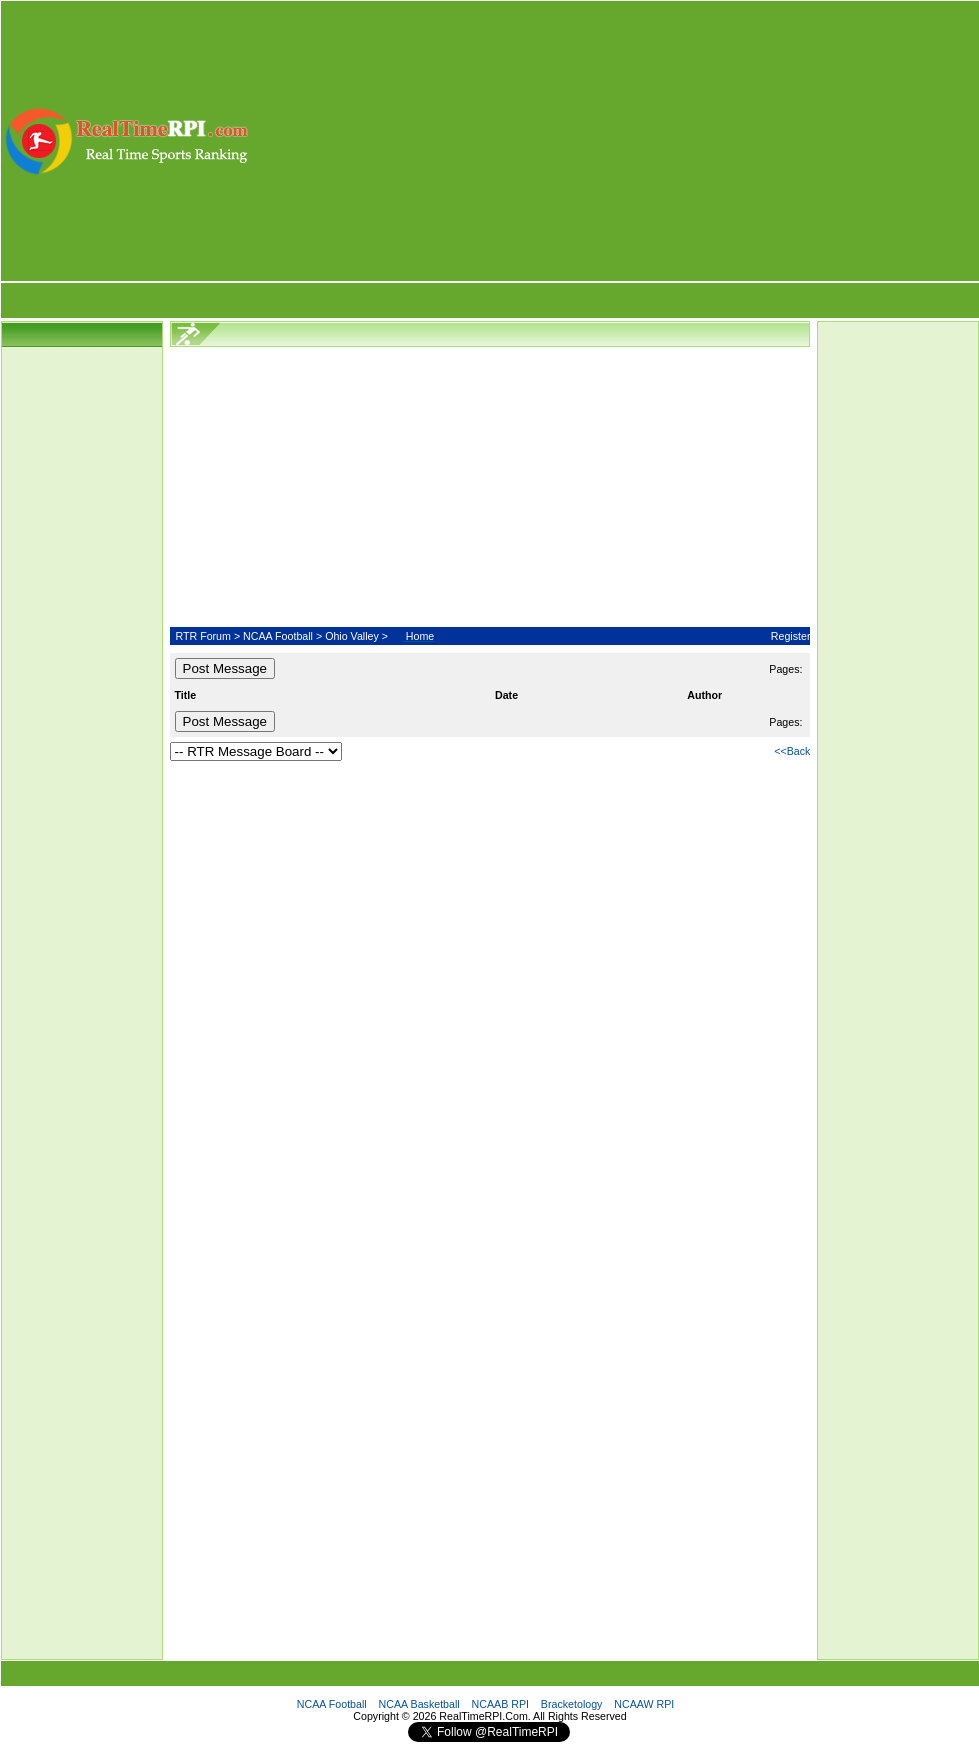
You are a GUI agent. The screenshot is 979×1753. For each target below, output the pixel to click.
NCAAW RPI (644, 1704)
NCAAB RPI (500, 1704)
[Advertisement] (615, 141)
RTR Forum (202, 636)
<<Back (792, 751)
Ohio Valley (352, 636)
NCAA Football (278, 636)
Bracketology (572, 1704)
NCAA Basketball (419, 1704)
